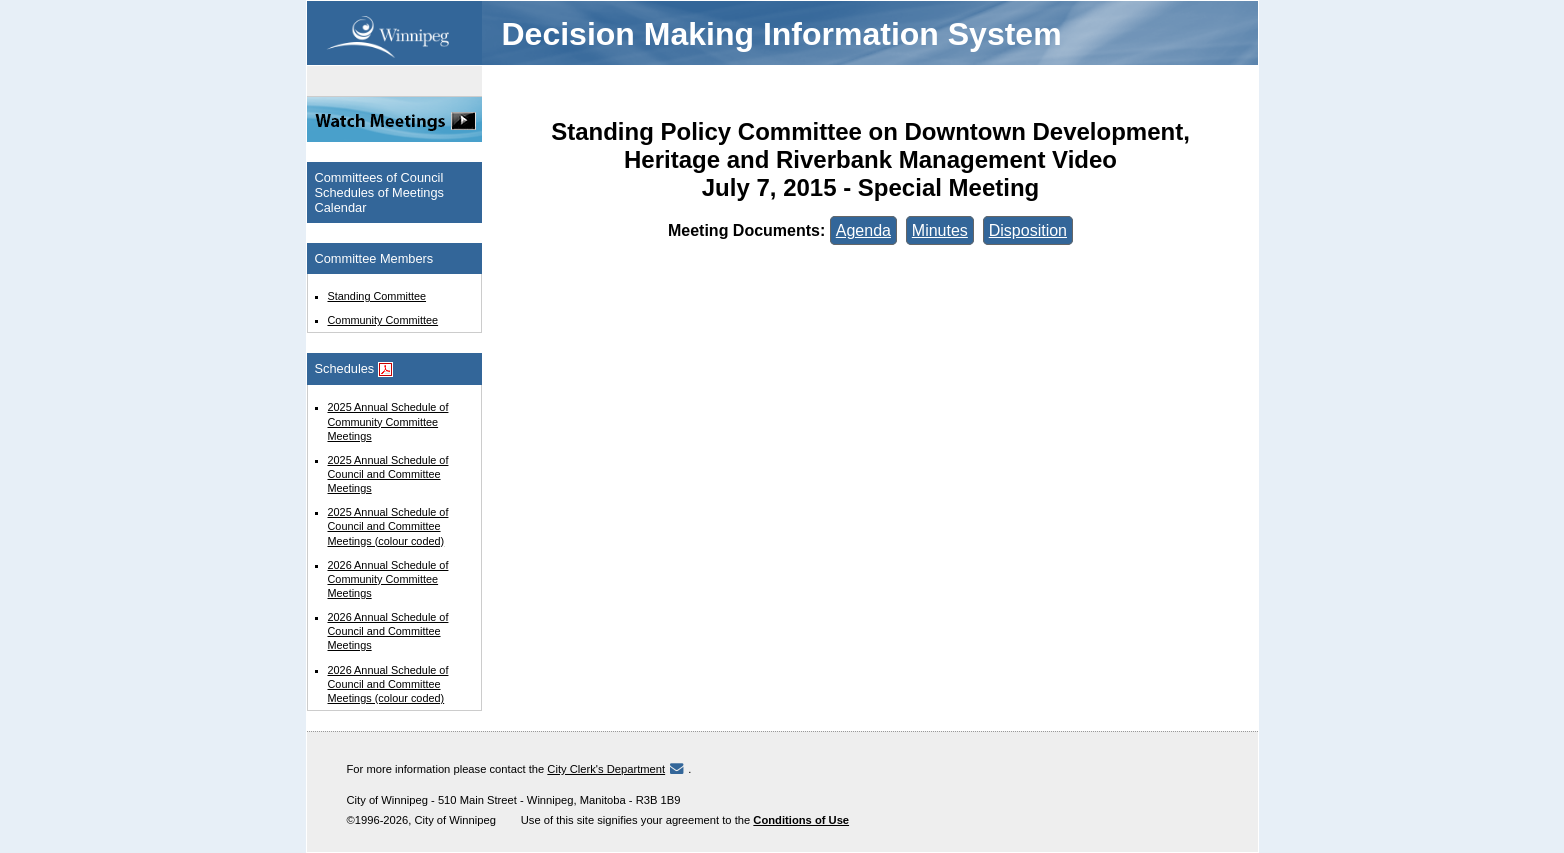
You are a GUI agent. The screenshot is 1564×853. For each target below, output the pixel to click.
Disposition (1028, 230)
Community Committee (383, 320)
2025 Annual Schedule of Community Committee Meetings (388, 421)
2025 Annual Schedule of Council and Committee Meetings (388, 474)
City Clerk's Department (606, 769)
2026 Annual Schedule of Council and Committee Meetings (388, 631)
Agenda (863, 230)
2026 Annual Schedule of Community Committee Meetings (388, 579)
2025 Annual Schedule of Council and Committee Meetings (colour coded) (388, 526)
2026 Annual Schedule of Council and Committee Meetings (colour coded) (388, 684)
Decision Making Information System (782, 34)
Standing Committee (377, 296)
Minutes (940, 230)
